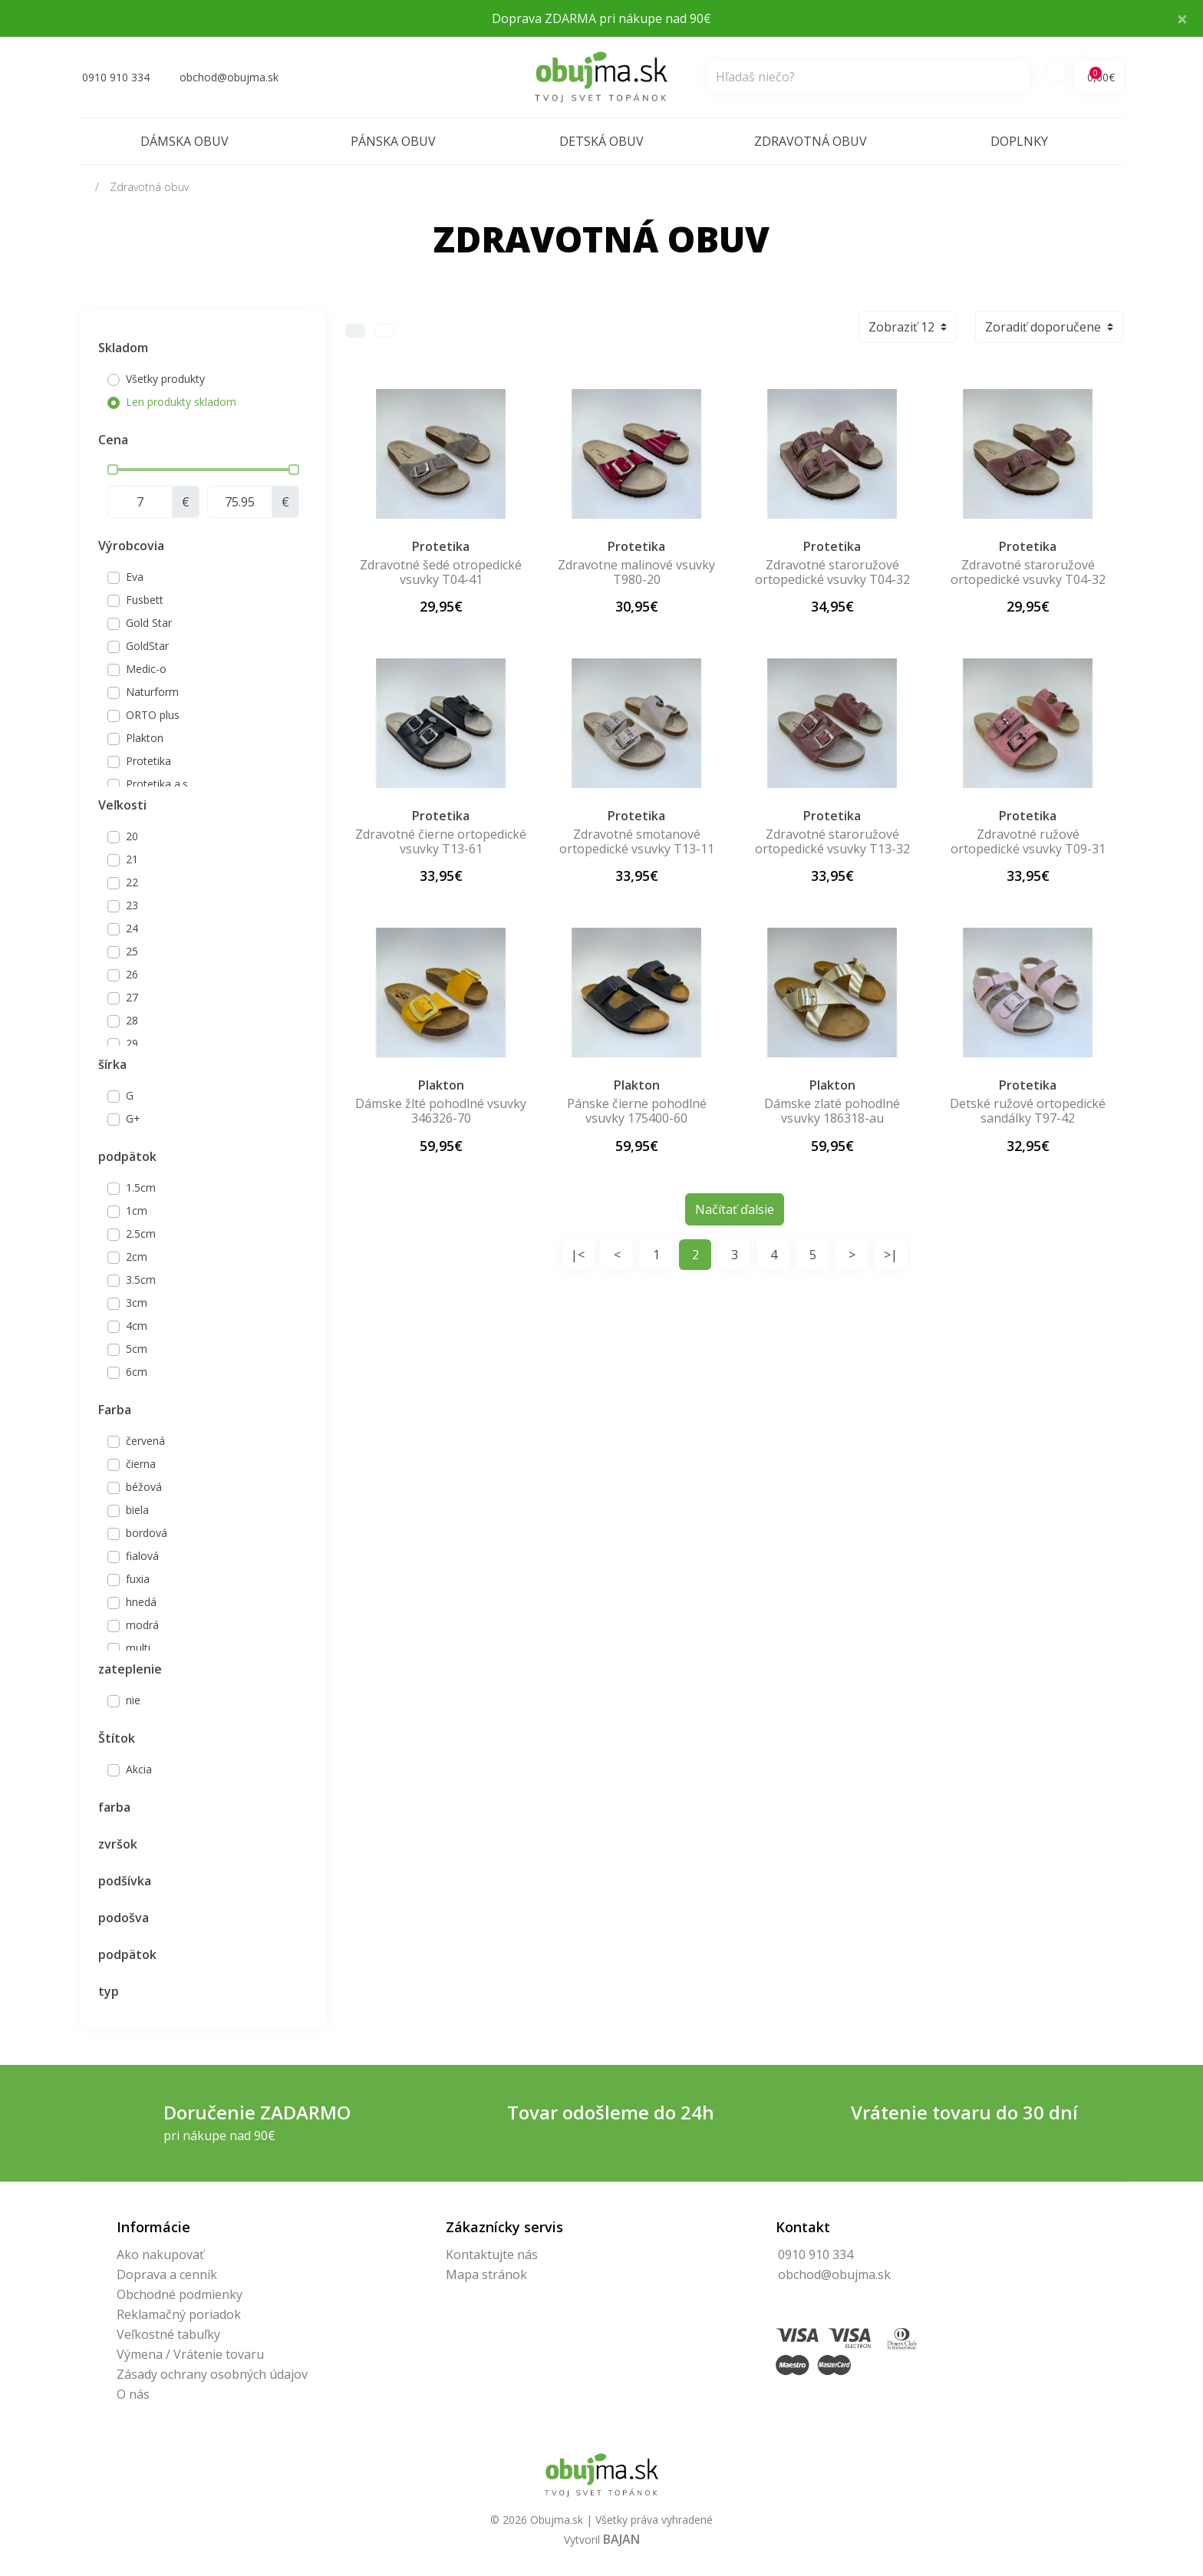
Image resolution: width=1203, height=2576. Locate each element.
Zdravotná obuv (810, 141)
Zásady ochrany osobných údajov (212, 2374)
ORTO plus (153, 714)
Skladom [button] (123, 347)
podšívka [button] (124, 1880)
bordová (146, 1532)
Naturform (152, 691)
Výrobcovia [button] (131, 545)
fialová (142, 1556)
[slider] (112, 469)
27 (132, 997)
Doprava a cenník (167, 2274)
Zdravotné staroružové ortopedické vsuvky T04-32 (832, 572)
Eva (134, 576)
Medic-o (146, 668)
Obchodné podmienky (179, 2294)
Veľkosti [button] (122, 805)
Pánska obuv (393, 141)
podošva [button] (123, 1917)
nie (133, 1700)
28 (132, 1020)
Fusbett (144, 599)
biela (137, 1509)
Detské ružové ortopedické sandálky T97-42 (1028, 1110)
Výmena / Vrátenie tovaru (190, 2354)
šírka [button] (112, 1064)
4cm (136, 1325)
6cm (136, 1371)
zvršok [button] (117, 1844)
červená (145, 1440)
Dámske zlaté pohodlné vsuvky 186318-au (832, 1110)
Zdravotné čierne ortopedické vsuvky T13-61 (440, 841)
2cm (136, 1256)
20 (132, 836)
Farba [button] (114, 1409)
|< (578, 1254)
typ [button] (108, 1991)
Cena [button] (113, 439)
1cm (136, 1210)
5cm (136, 1348)
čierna (141, 1463)
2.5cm (141, 1233)
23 (132, 905)
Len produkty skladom (181, 401)
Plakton (144, 738)
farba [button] (114, 1807)
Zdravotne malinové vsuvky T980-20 (636, 572)
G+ (133, 1118)
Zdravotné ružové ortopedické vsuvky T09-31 (1028, 841)
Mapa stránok (486, 2274)
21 (132, 859)
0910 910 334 (815, 2254)
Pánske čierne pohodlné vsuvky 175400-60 (637, 1110)
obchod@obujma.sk (834, 2274)
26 (132, 974)
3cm (136, 1302)
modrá (142, 1625)
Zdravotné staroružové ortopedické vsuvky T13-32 (832, 841)
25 (132, 951)
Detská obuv (601, 141)
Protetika (148, 761)
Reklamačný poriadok (179, 2314)
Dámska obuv (184, 141)
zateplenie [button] (130, 1669)
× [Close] (1182, 18)
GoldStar (147, 645)
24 (132, 928)
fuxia (138, 1579)
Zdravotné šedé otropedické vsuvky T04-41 (441, 572)
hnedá (141, 1602)
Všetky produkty (165, 378)
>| (891, 1254)
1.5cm (141, 1187)
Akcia (139, 1769)
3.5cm (141, 1279)
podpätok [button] (127, 1156)
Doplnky (1019, 141)
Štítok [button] (116, 1738)
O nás (133, 2394)
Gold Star (149, 622)
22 (132, 882)
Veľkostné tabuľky (168, 2334)
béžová (144, 1486)
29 (132, 1043)
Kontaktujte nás (492, 2254)
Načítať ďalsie (734, 1209)
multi (138, 1648)
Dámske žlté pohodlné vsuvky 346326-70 (440, 1110)
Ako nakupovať (160, 2254)
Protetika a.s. (158, 784)
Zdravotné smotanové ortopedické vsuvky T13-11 (636, 841)
